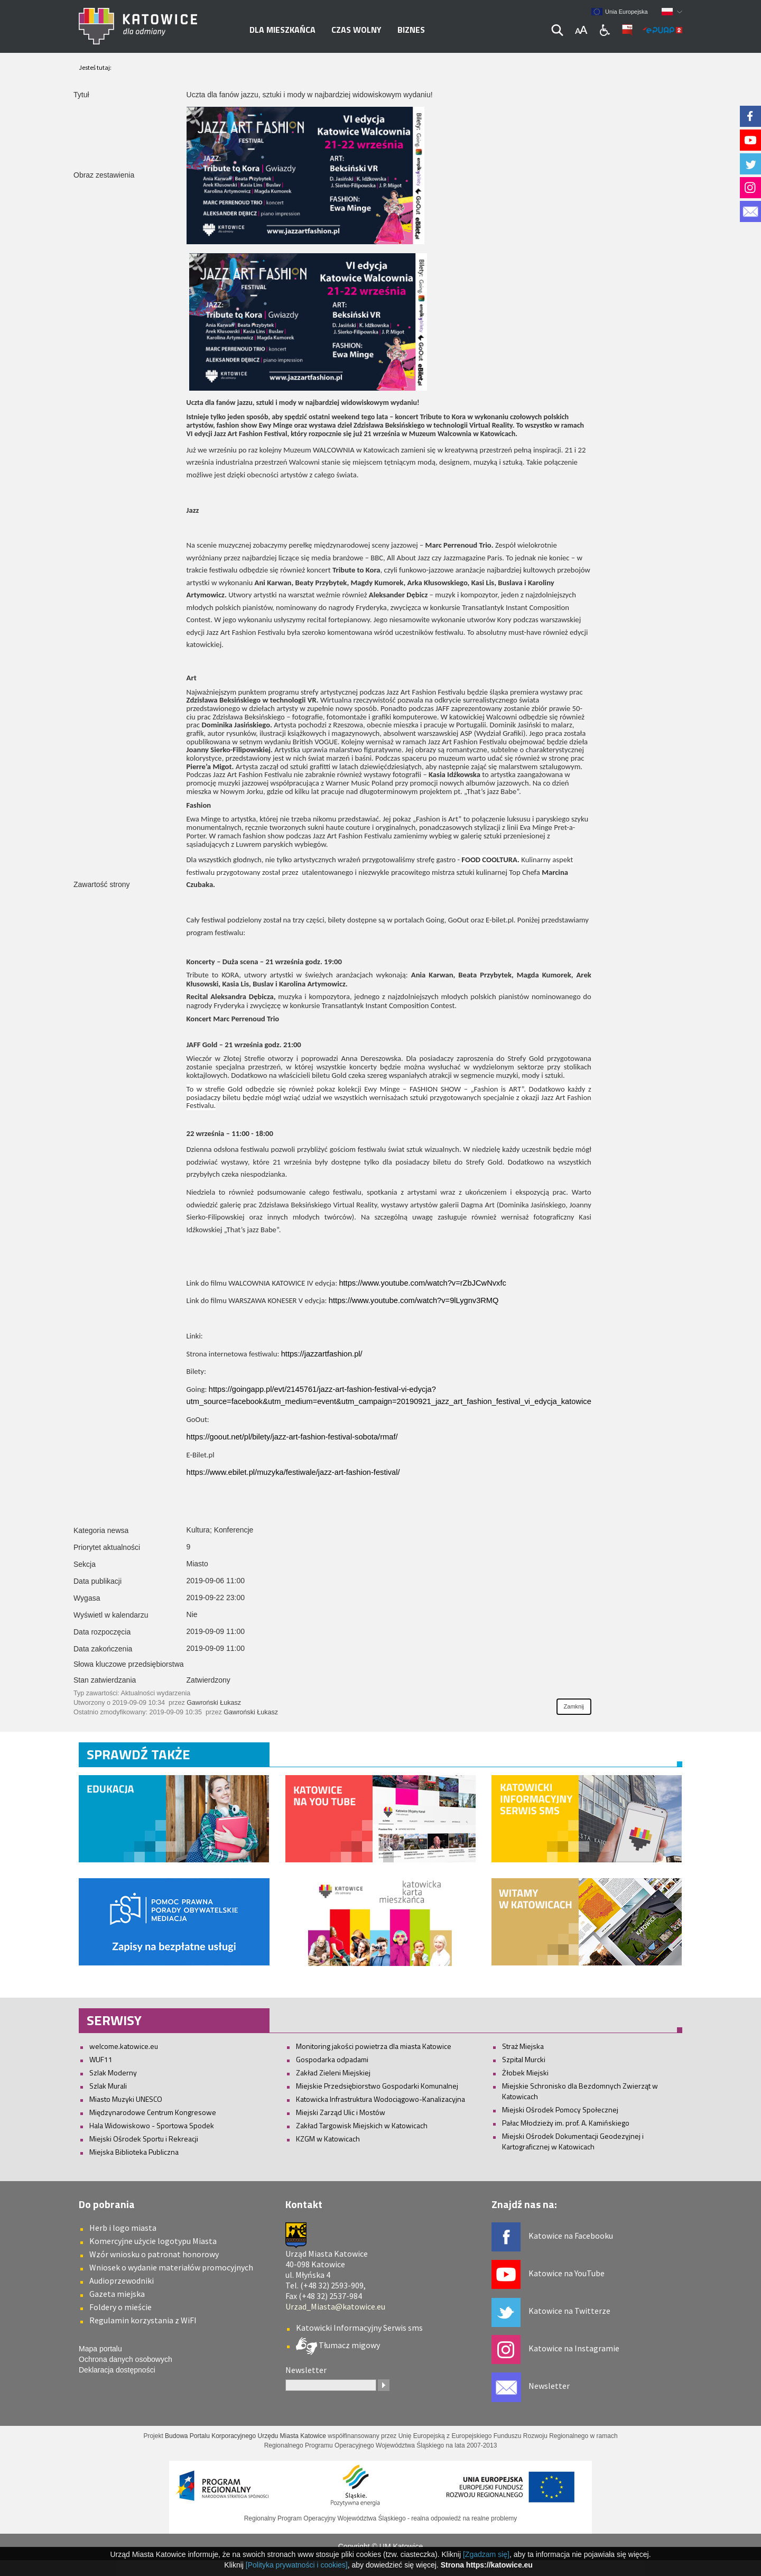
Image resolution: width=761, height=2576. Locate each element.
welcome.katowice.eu (123, 2046)
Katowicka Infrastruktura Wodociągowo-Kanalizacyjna (380, 2098)
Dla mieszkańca (282, 29)
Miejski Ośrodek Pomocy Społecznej (560, 2109)
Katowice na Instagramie (573, 2348)
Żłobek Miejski (525, 2072)
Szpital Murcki (523, 2059)
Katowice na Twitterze (569, 2310)
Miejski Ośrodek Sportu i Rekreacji (143, 2138)
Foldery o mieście (120, 2307)
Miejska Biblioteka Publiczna (134, 2151)
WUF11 (101, 2059)
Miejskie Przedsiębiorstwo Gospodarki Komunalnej (377, 2085)
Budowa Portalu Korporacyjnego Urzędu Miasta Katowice (245, 2436)
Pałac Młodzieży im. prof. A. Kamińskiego (565, 2122)
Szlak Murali (108, 2085)
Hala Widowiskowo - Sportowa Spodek (151, 2125)
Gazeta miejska (117, 2293)
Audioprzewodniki (121, 2280)
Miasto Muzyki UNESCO (125, 2098)
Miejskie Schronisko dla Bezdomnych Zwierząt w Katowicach (580, 2091)
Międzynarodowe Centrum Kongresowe (152, 2112)
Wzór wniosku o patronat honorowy (154, 2254)
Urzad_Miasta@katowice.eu (335, 2306)
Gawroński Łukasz (214, 1702)
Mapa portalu (100, 2348)
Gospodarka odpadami (332, 2059)
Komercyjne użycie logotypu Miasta (153, 2241)
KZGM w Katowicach (328, 2138)
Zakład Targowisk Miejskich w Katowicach (362, 2125)
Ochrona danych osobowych (125, 2359)
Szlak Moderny (113, 2072)
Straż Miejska (523, 2046)
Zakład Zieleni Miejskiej (333, 2072)
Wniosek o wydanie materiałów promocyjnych (171, 2267)
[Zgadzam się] (486, 2554)
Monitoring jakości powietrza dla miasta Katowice (373, 2046)
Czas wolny (356, 29)
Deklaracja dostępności (117, 2370)
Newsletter (549, 2385)
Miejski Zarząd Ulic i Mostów (340, 2112)
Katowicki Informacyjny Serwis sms (359, 2327)
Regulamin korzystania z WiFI (143, 2320)
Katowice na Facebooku (570, 2235)
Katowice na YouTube (566, 2273)
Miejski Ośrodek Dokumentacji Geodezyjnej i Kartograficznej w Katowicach (573, 2141)
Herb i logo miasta (122, 2227)
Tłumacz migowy (348, 2345)
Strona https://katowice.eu (487, 2565)
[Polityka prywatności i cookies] (297, 2565)
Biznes (411, 29)
